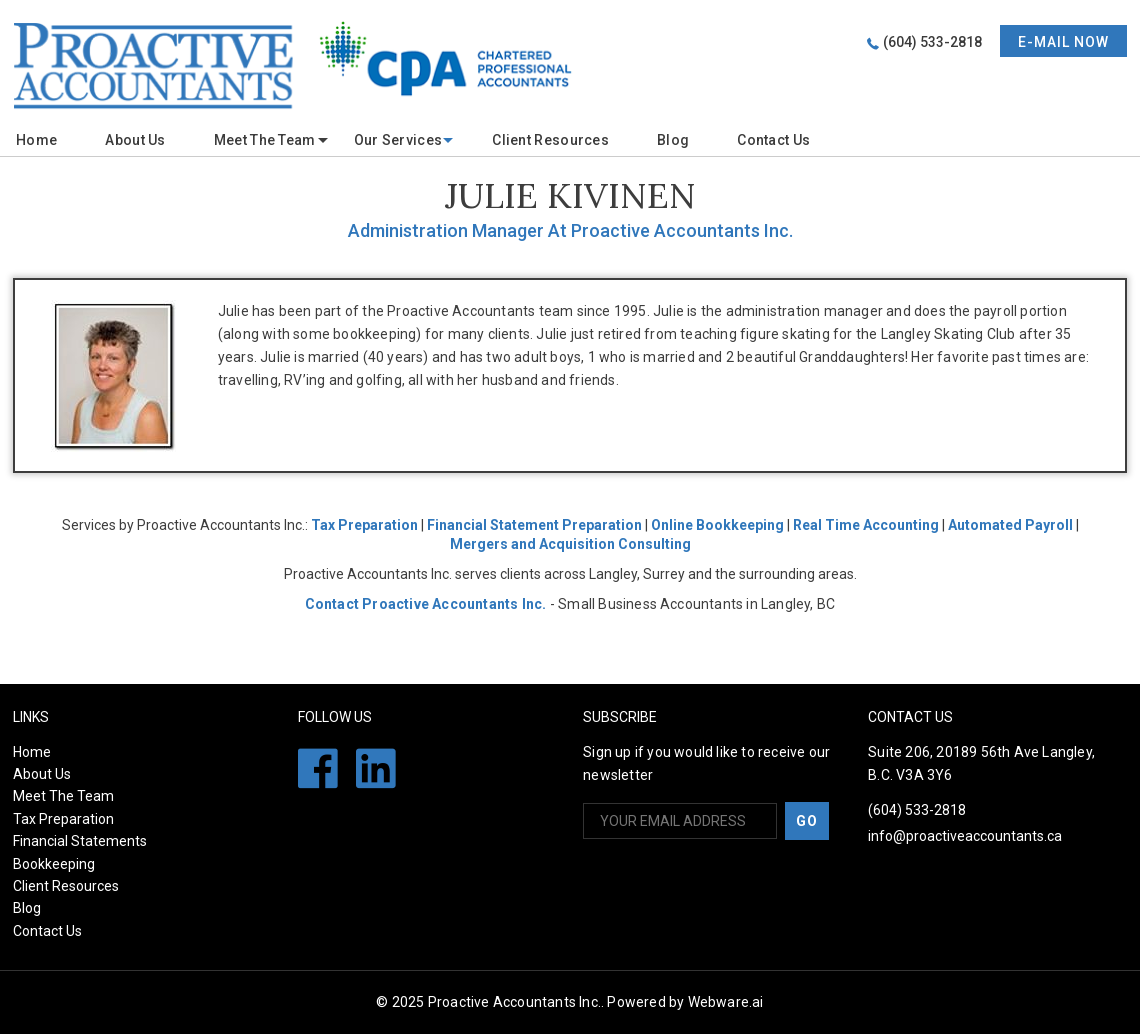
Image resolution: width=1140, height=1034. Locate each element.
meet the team (265, 140)
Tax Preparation (364, 525)
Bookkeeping (54, 864)
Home (36, 140)
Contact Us (773, 140)
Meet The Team (63, 796)
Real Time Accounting (866, 525)
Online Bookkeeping (717, 525)
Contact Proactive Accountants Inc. (426, 604)
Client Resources (550, 140)
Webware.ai (726, 1002)
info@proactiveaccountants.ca (965, 836)
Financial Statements (80, 841)
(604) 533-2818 (932, 42)
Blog (673, 140)
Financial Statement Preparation (534, 525)
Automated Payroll (1010, 525)
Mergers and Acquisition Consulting (570, 544)
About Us (135, 140)
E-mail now (1063, 42)
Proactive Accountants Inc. (514, 1002)
